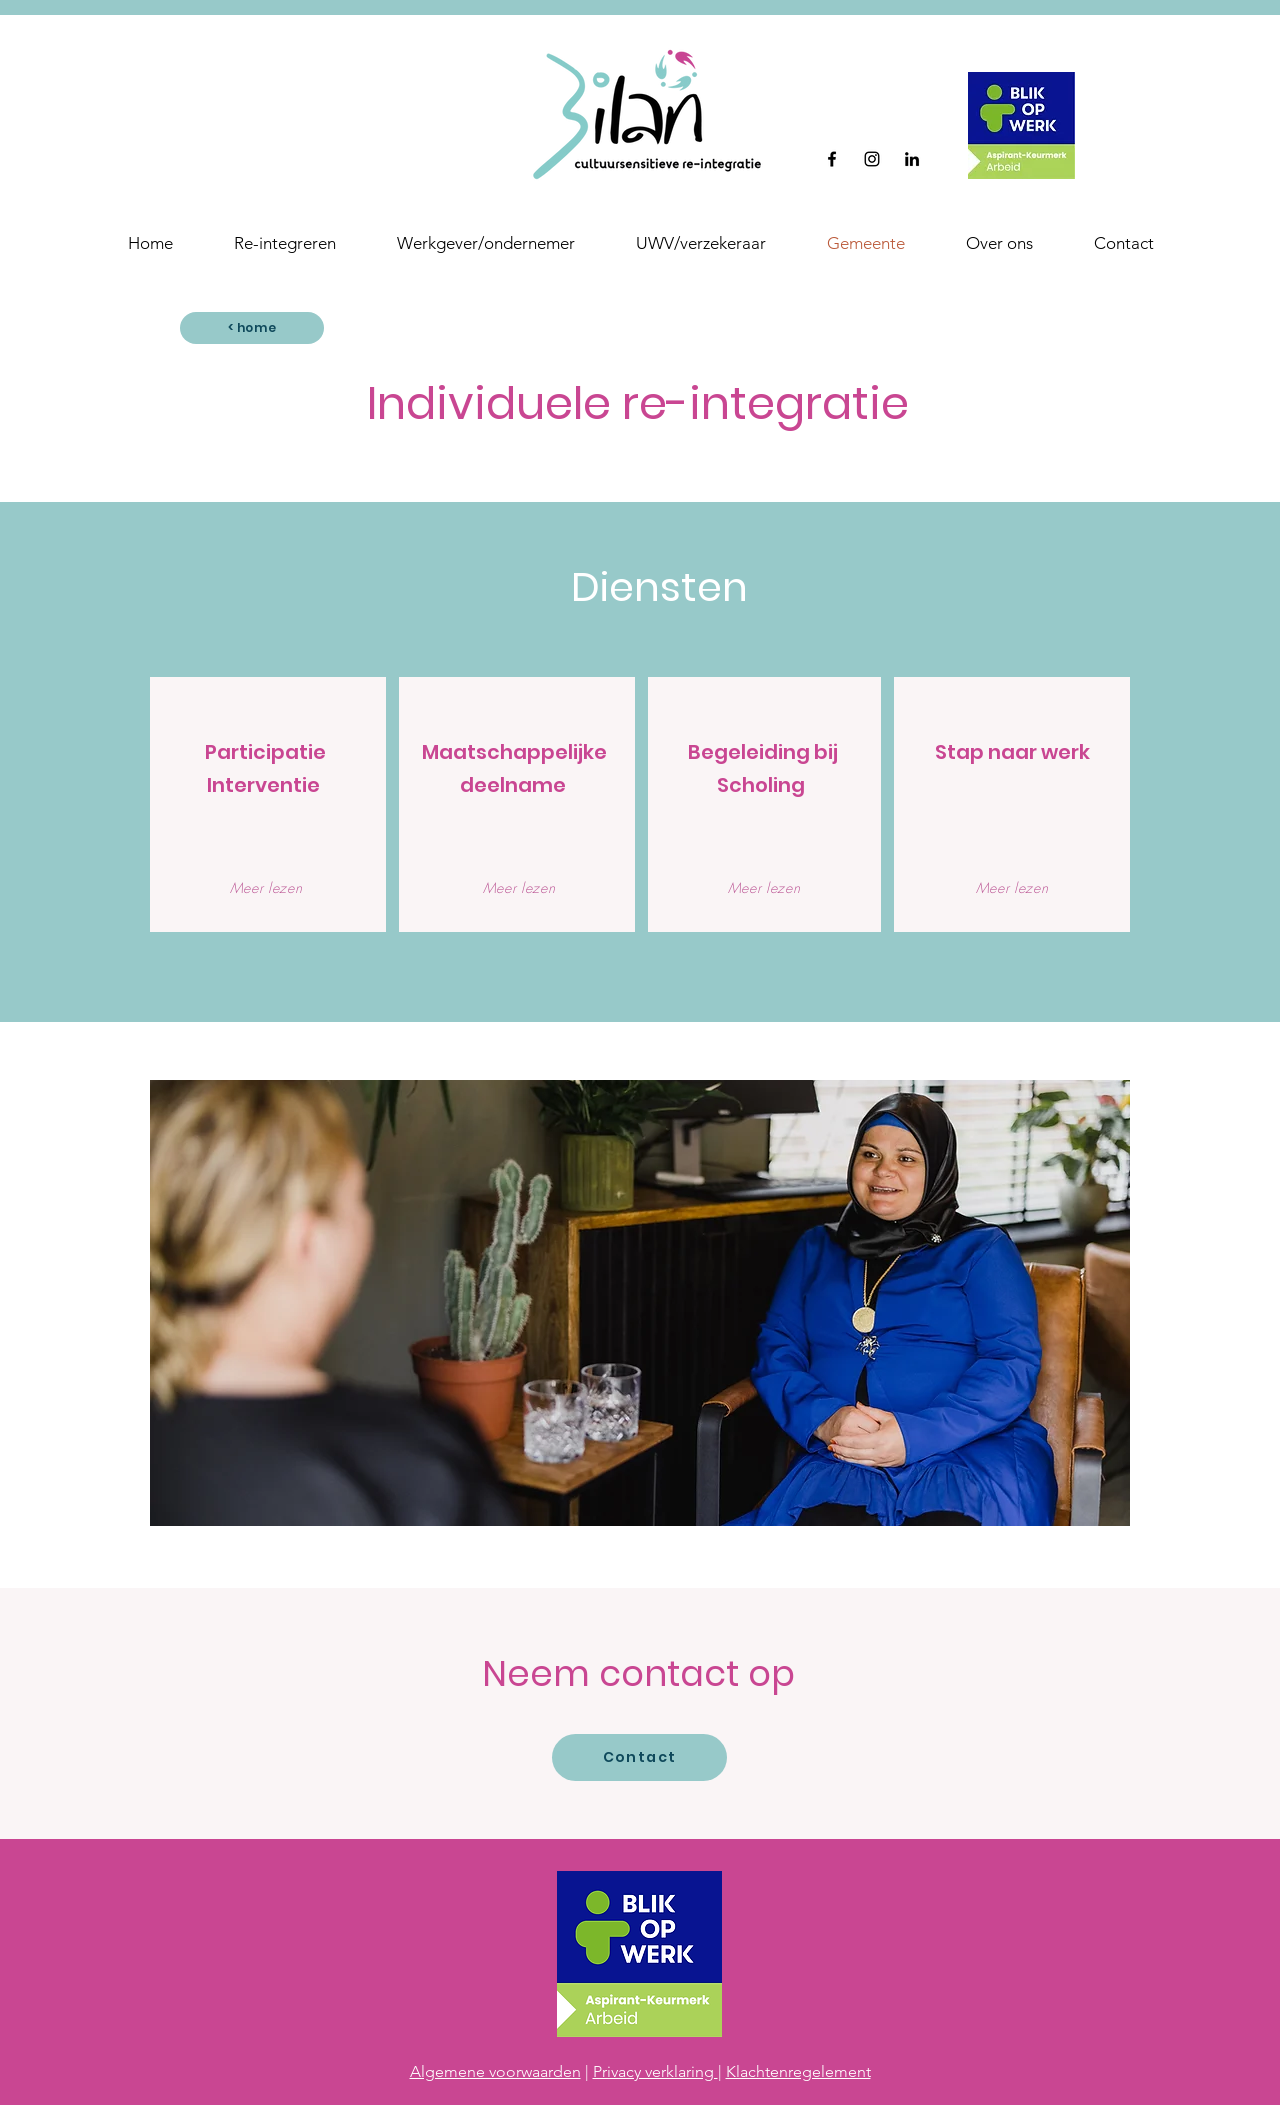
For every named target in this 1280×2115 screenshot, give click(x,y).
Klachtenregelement (798, 2071)
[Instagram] (872, 159)
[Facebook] (832, 159)
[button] (999, 243)
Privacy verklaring (655, 2071)
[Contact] (639, 1757)
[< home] (252, 328)
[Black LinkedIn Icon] (912, 159)
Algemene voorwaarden (495, 2071)
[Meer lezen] (266, 887)
